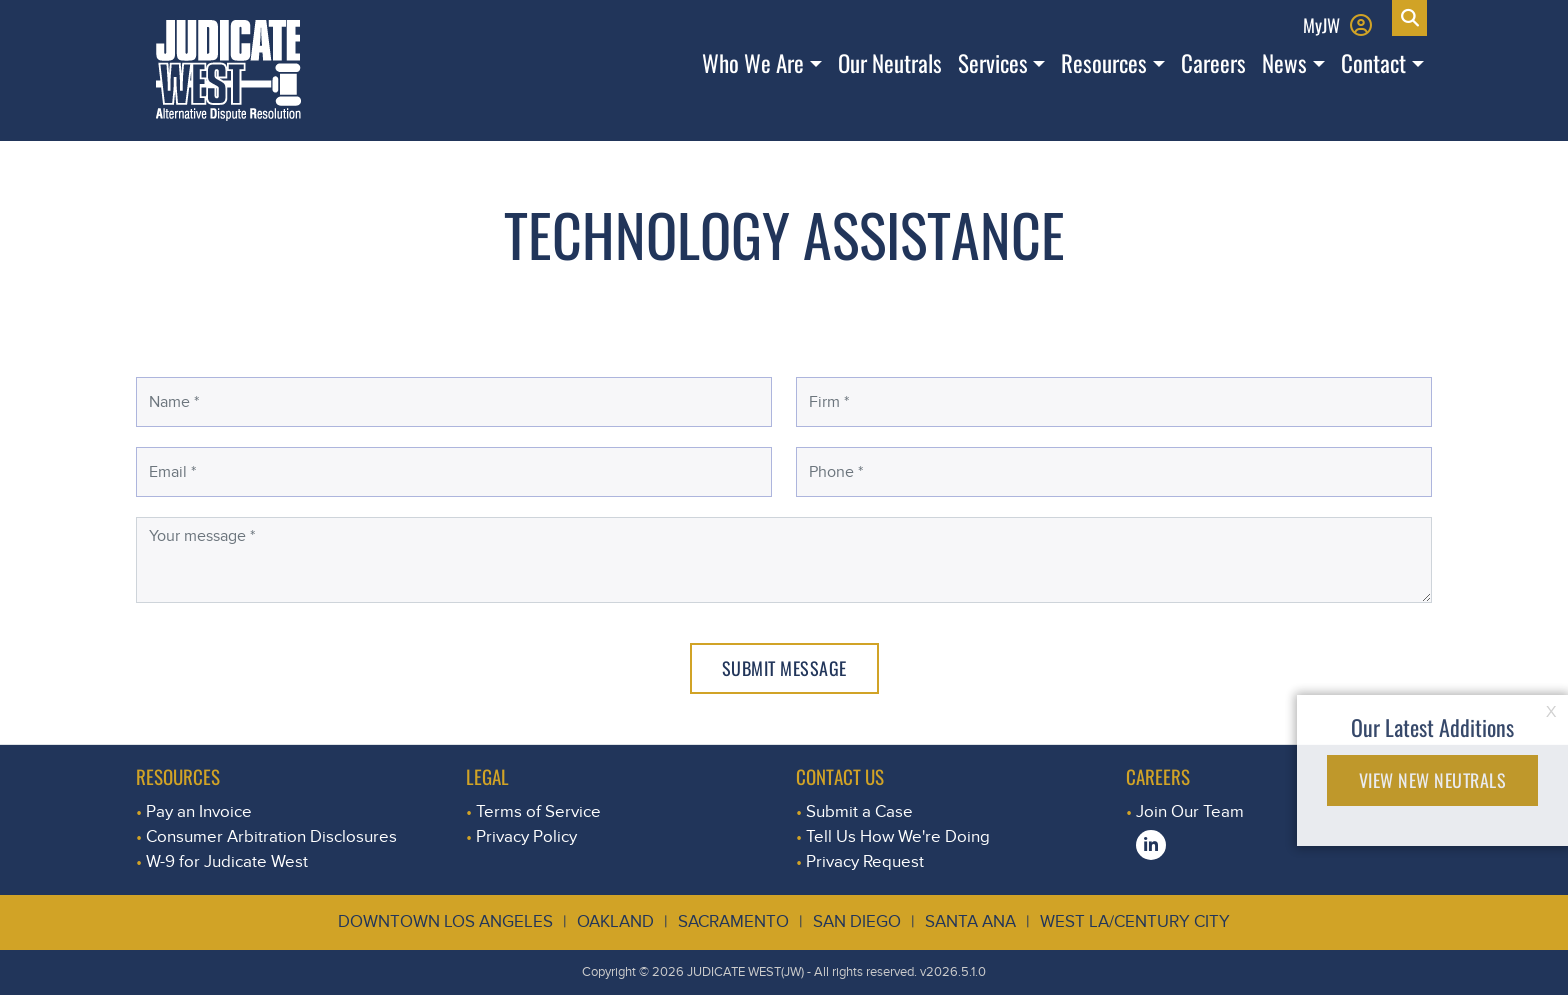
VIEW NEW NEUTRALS (1433, 780)
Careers (1213, 63)
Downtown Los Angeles (445, 921)
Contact (1373, 63)
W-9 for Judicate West (227, 861)
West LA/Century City (1135, 921)
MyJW (1321, 24)
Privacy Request (865, 861)
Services (993, 63)
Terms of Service (538, 811)
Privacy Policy (526, 836)
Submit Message (784, 668)
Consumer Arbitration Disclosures (271, 836)
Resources (1104, 63)
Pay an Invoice (199, 811)
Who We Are (753, 63)
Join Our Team (1190, 811)
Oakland (615, 921)
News (1284, 63)
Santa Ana (970, 921)
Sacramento (733, 921)
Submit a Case (859, 811)
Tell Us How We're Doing (898, 836)
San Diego (857, 921)
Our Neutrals (890, 63)
